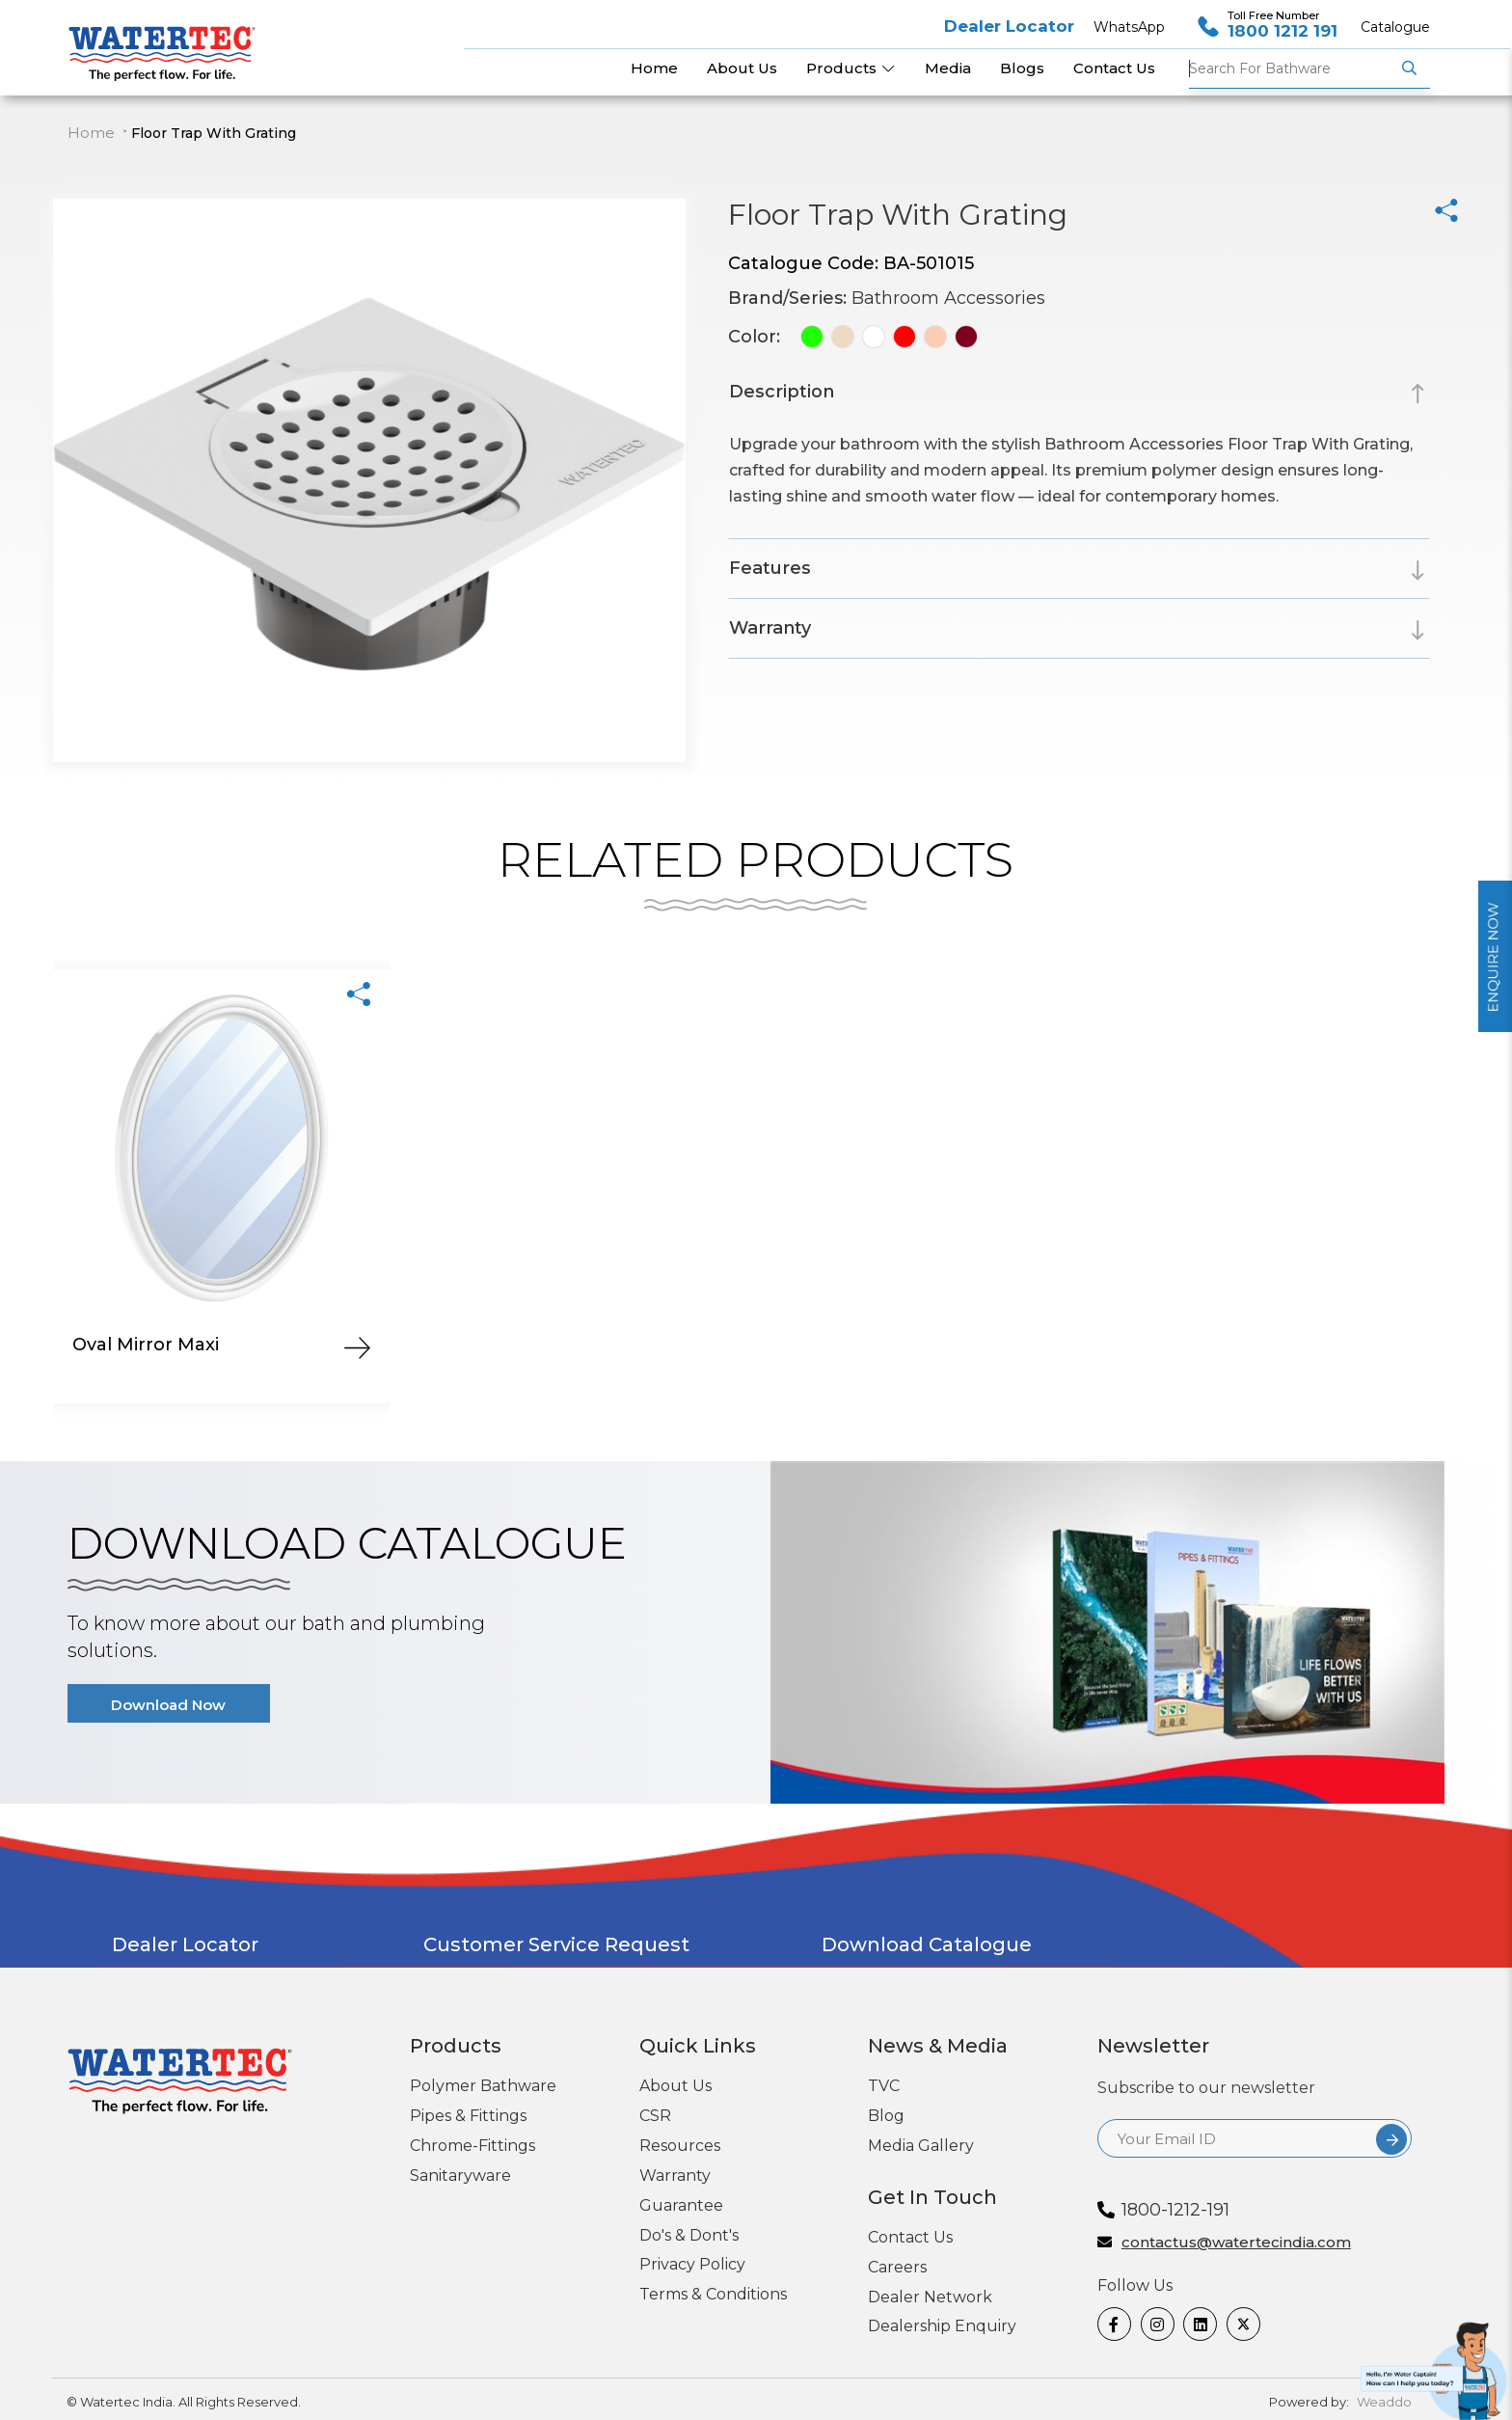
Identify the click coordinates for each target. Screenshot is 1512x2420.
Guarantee (681, 2205)
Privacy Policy (692, 2264)
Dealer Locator (1009, 26)
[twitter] (1241, 2324)
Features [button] (770, 568)
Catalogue (1395, 27)
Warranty (675, 2175)
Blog (886, 2116)
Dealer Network (930, 2297)
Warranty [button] (770, 628)
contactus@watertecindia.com (1236, 2243)
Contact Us (910, 2237)
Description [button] (781, 391)
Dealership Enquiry (942, 2326)
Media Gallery (921, 2145)
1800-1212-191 (1175, 2209)
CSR (655, 2116)
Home (91, 132)
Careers (897, 2267)
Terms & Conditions (713, 2294)
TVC (884, 2086)
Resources (679, 2145)
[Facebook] (1111, 2324)
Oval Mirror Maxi (145, 1344)
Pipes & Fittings (468, 2116)
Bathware (1291, 68)
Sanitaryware (460, 2175)
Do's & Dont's (689, 2235)
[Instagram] (1155, 2324)
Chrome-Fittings (472, 2145)
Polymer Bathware (483, 2086)
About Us (675, 2086)
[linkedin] (1197, 2324)
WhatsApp (1129, 27)
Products (851, 68)
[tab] (1079, 394)
